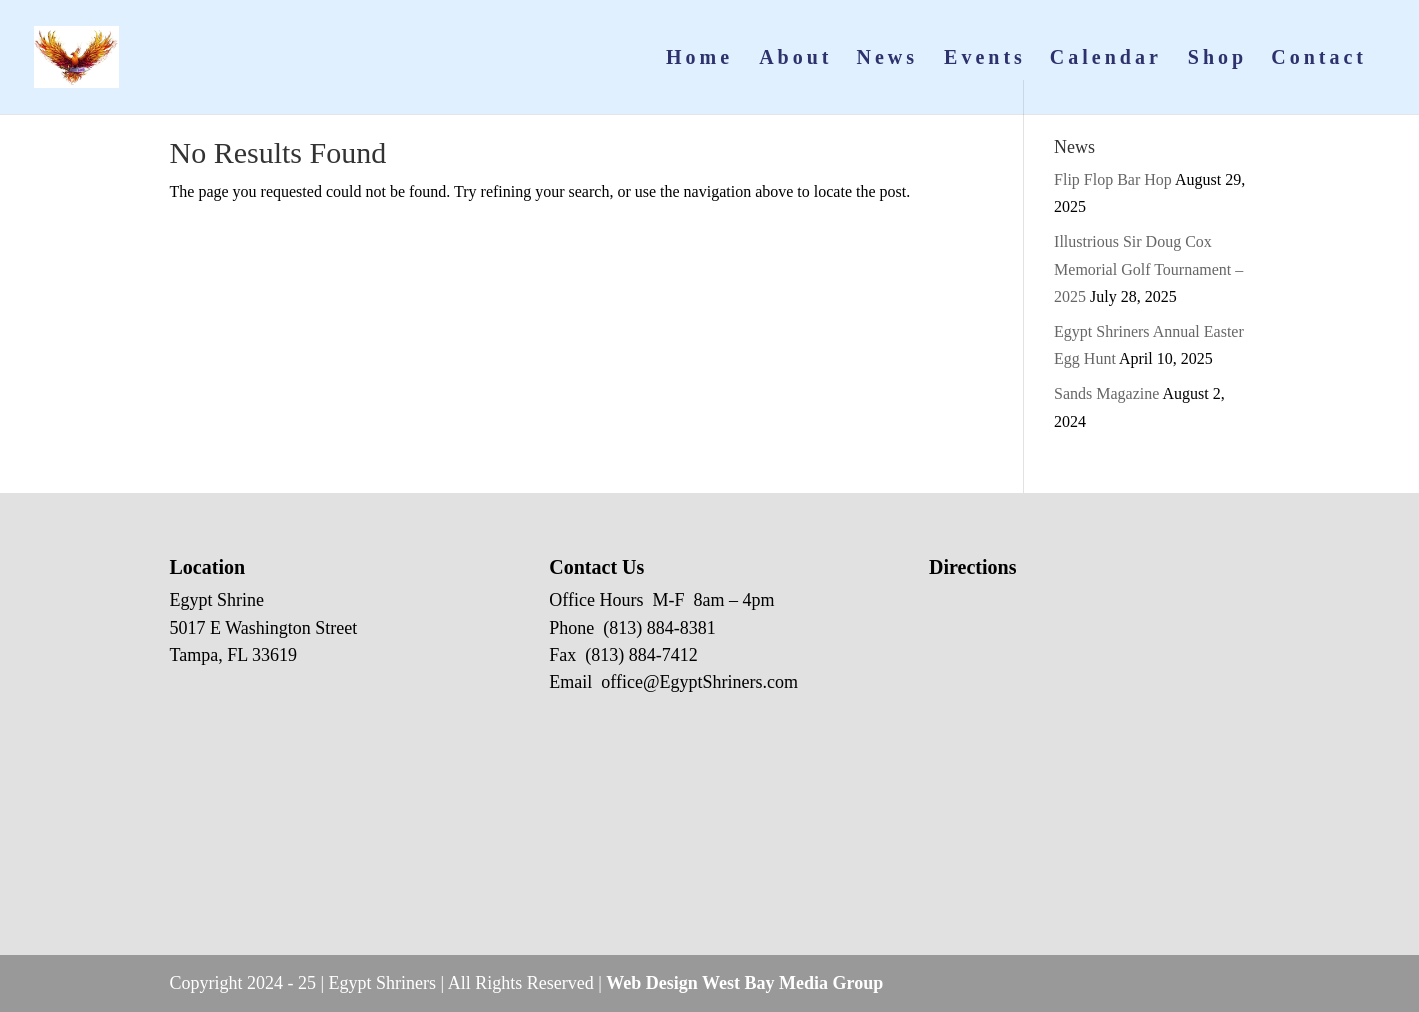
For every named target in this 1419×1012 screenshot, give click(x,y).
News (888, 59)
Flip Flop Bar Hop (1113, 179)
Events (985, 59)
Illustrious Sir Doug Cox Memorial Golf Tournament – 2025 (1148, 268)
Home (699, 59)
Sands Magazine (1106, 393)
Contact (1319, 59)
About (795, 59)
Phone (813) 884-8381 (632, 628)
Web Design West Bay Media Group (744, 983)
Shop (1217, 59)
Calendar (1106, 59)
